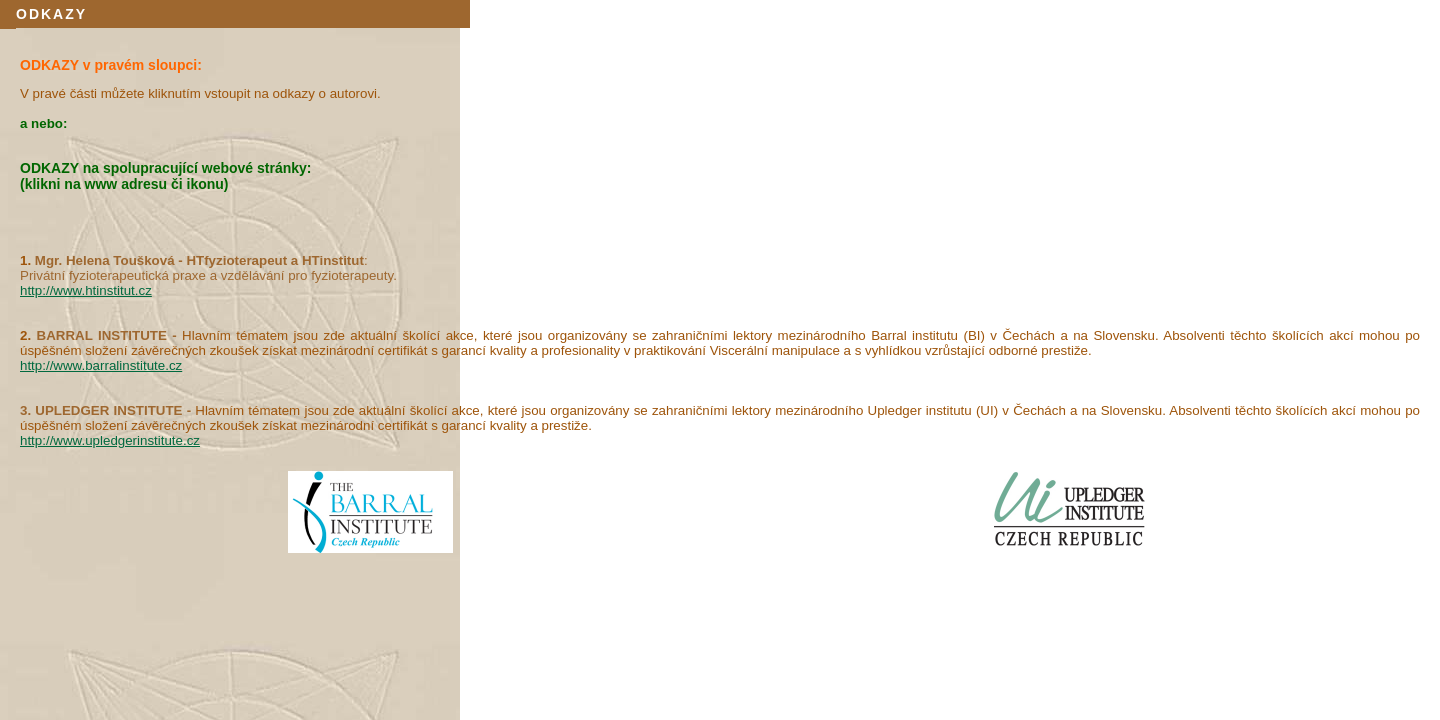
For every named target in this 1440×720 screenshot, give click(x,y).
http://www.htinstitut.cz (86, 290)
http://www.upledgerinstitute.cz (110, 440)
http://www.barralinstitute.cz (101, 365)
